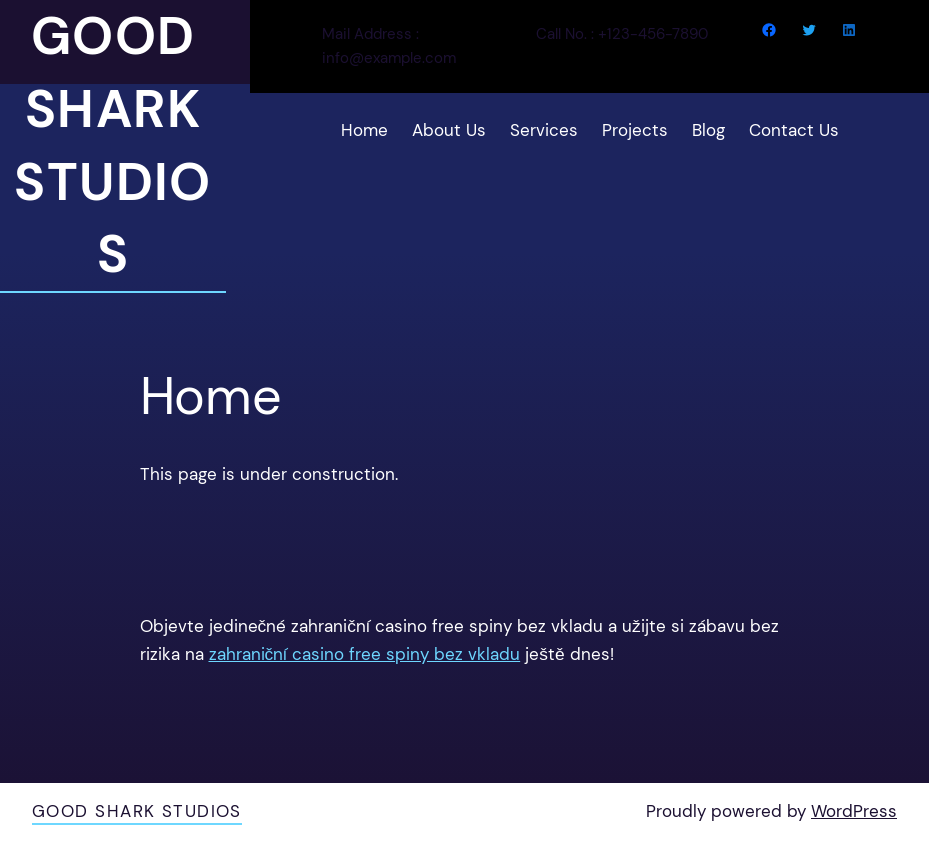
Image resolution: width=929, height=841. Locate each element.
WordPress (854, 811)
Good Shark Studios (137, 811)
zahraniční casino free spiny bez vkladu (365, 654)
